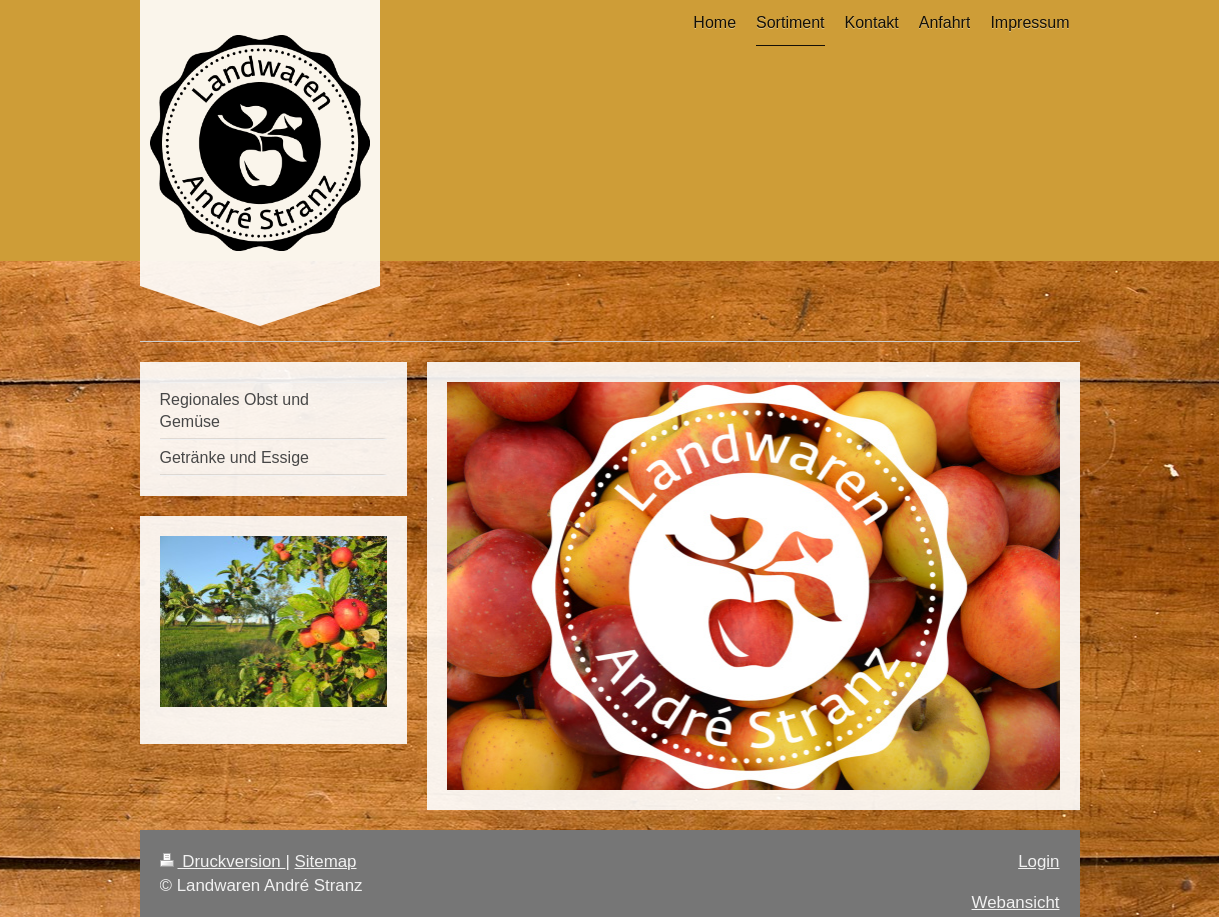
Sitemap (326, 861)
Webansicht (1016, 902)
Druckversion (223, 861)
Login (1038, 861)
